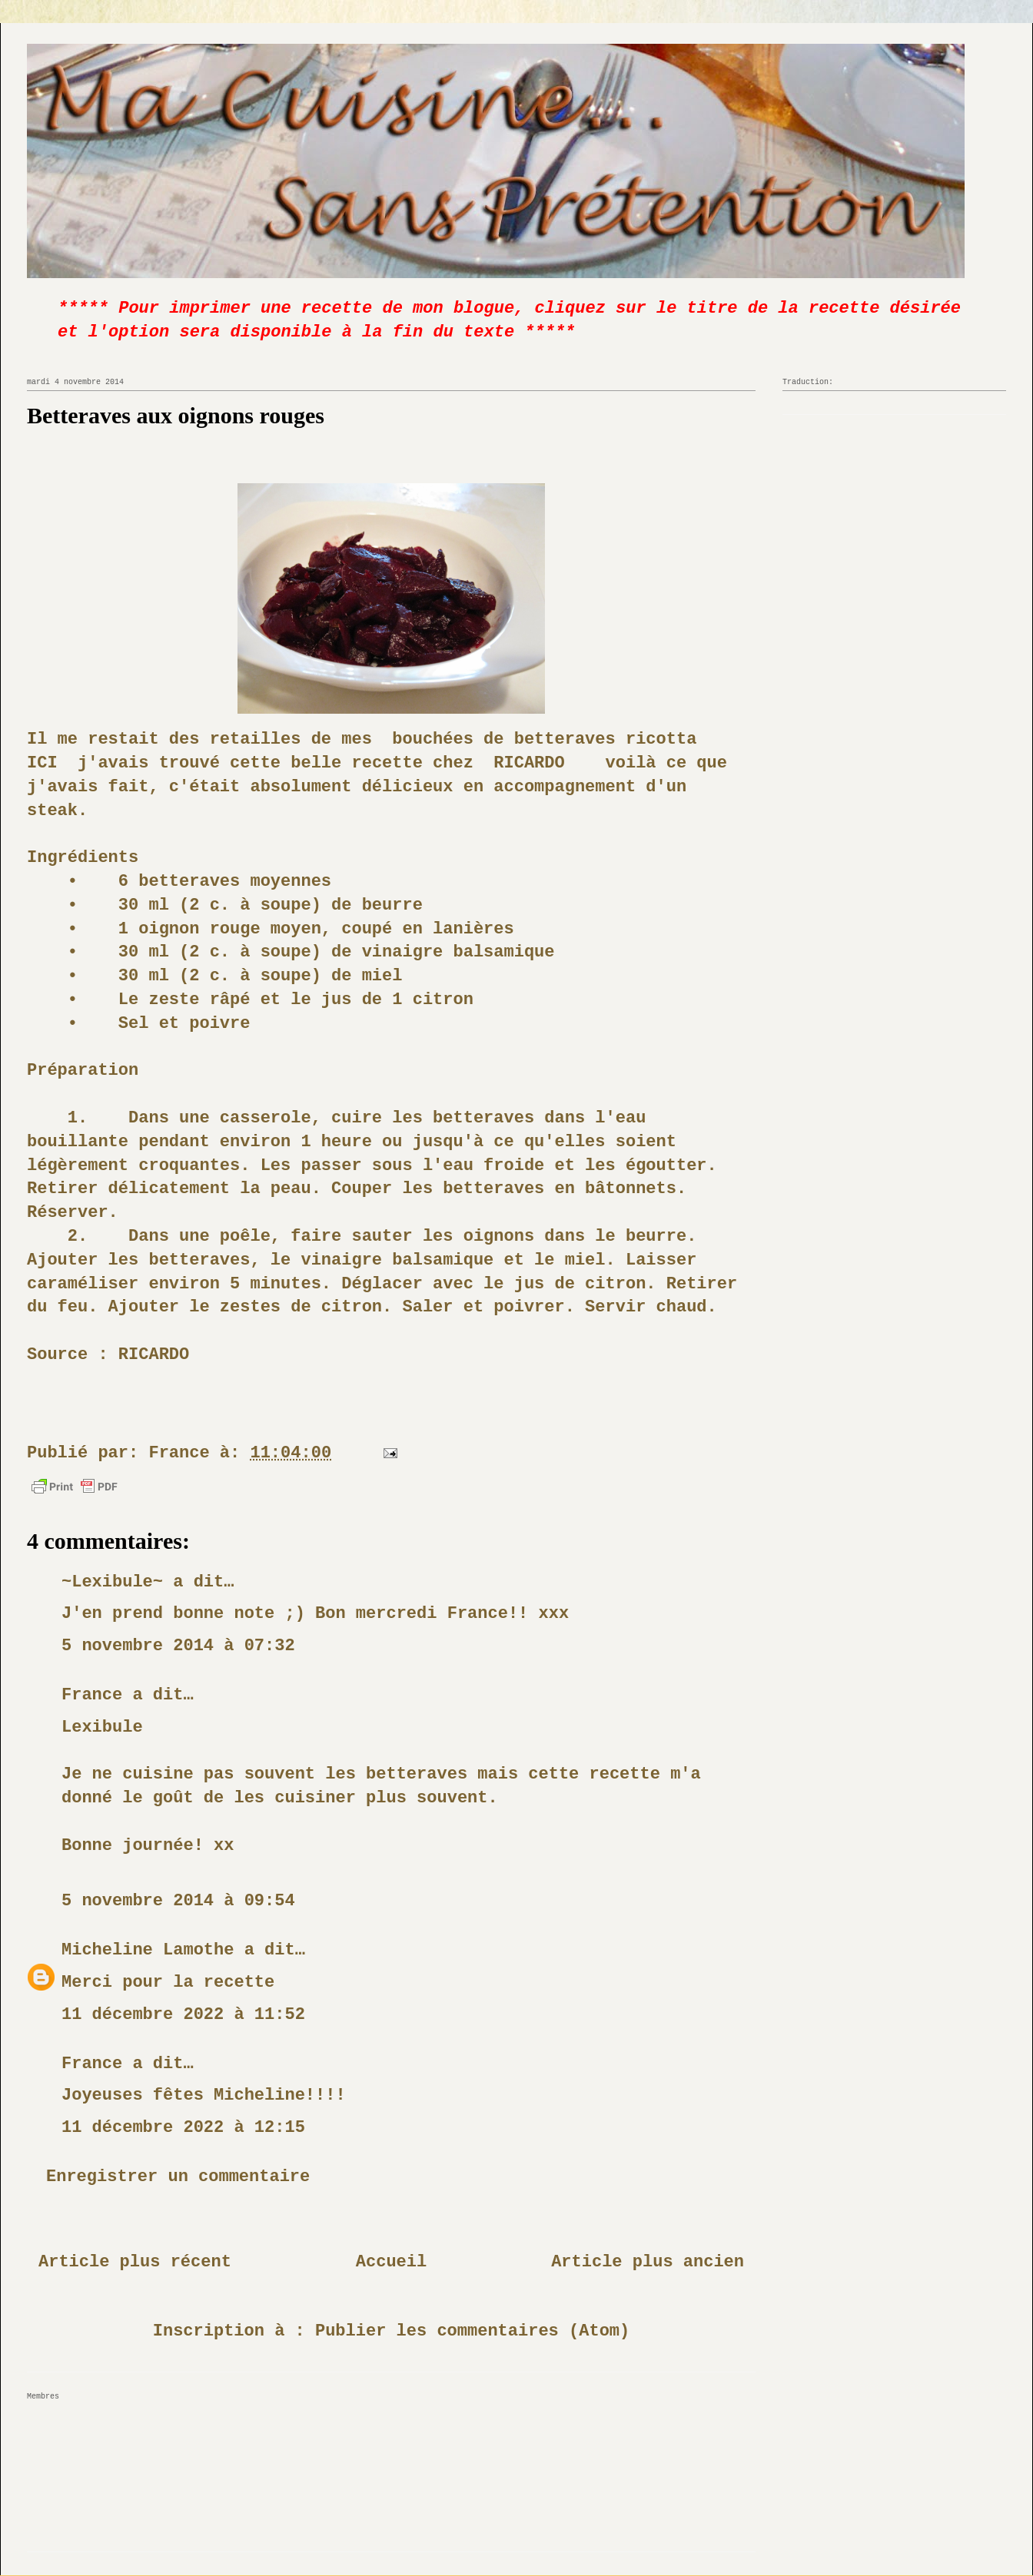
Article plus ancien (647, 2262)
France (91, 1695)
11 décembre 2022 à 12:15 (183, 2127)
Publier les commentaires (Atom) (472, 2331)
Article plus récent (134, 2262)
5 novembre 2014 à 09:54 (178, 1901)
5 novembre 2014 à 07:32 (178, 1646)
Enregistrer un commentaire (178, 2176)
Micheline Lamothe (147, 1950)
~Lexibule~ (112, 1582)
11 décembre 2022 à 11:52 (183, 2014)
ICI (42, 763)
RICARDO (528, 763)
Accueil (391, 2262)
